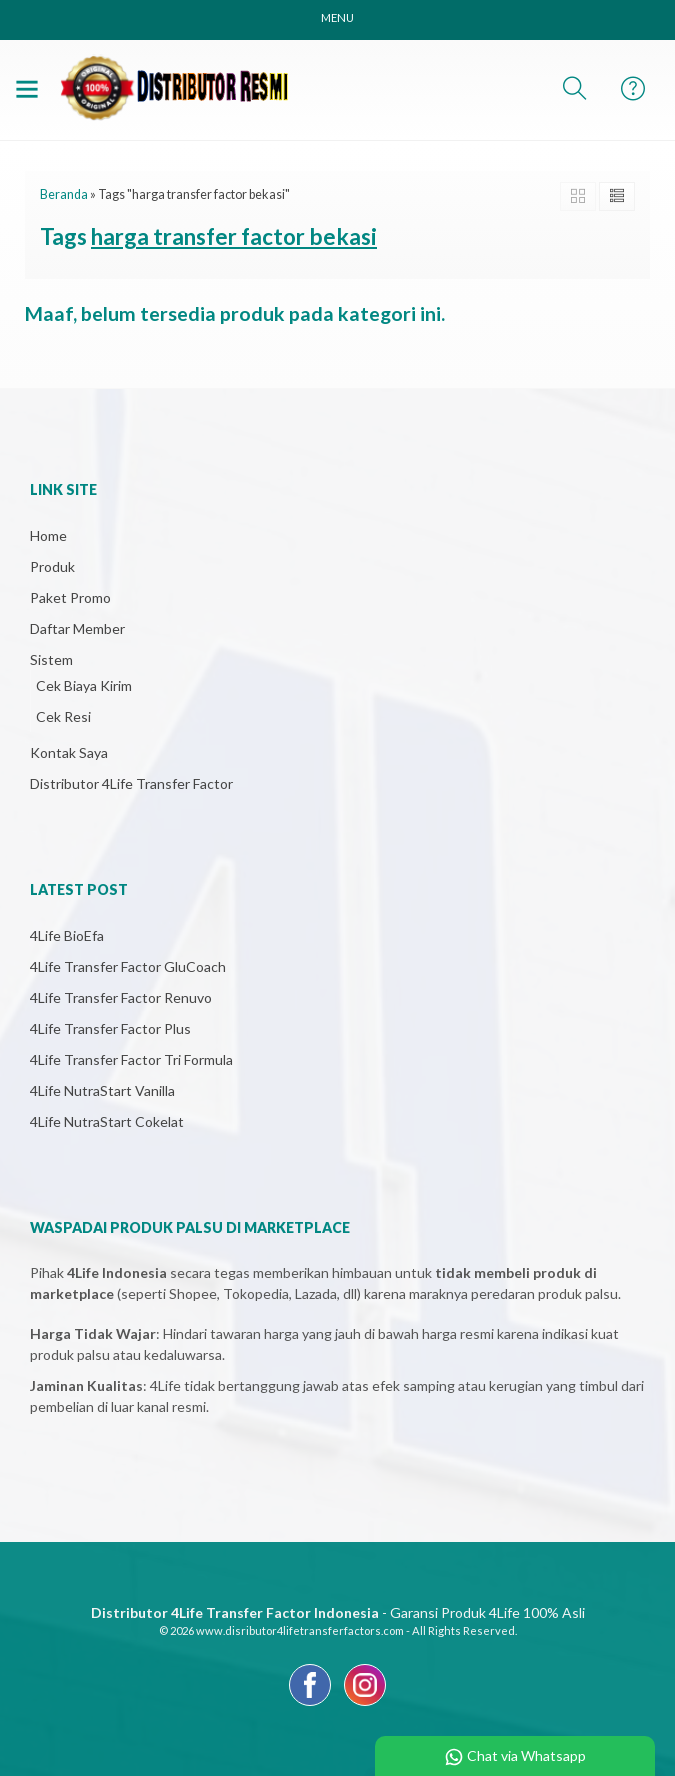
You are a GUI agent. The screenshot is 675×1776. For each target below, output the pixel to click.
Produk (52, 566)
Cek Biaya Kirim (84, 685)
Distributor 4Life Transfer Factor (131, 783)
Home (48, 535)
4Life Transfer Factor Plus (110, 1028)
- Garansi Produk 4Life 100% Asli (338, 1612)
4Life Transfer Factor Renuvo (121, 997)
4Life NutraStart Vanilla (102, 1090)
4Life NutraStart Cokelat (107, 1121)
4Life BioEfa (67, 935)
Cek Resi (63, 716)
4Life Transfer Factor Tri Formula (131, 1059)
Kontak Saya (69, 752)
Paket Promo (70, 597)
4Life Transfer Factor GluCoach (128, 966)
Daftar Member (77, 628)
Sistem (51, 659)
